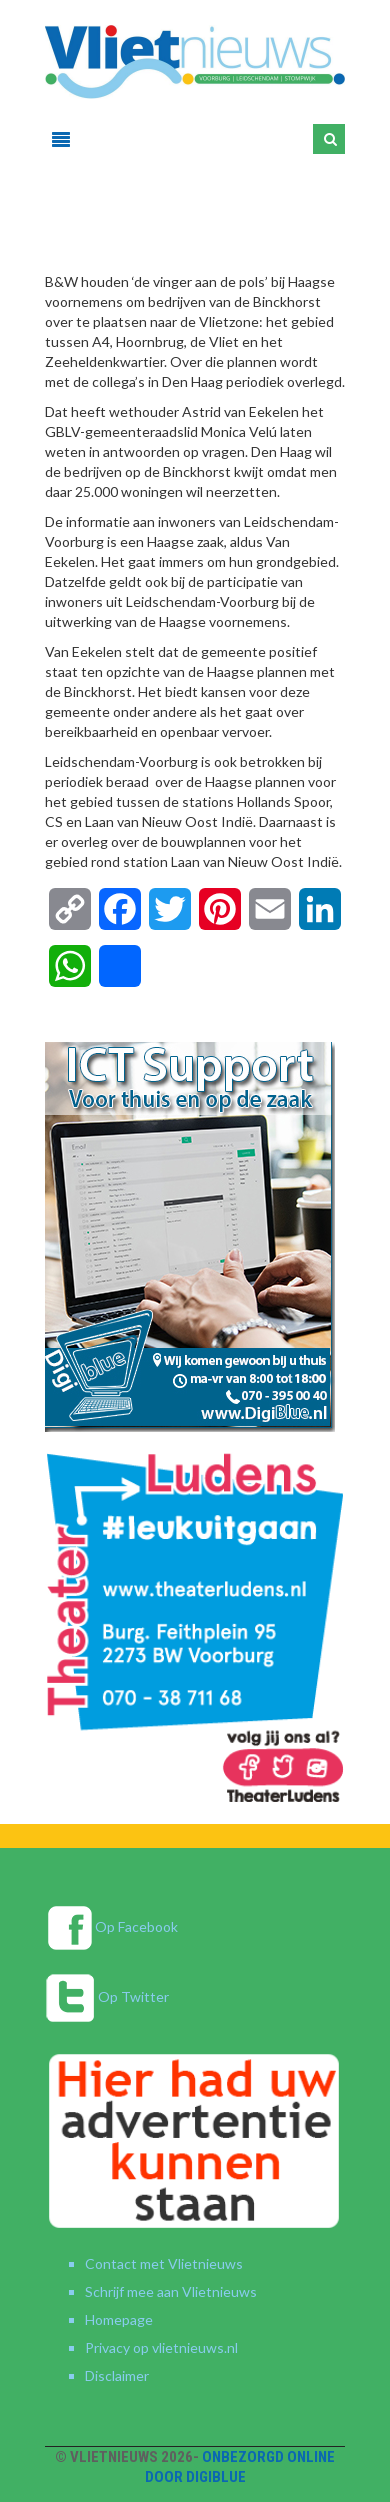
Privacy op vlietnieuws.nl (161, 2347)
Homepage (119, 2319)
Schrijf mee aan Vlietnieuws (171, 2291)
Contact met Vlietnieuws (164, 2263)
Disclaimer (117, 2375)
